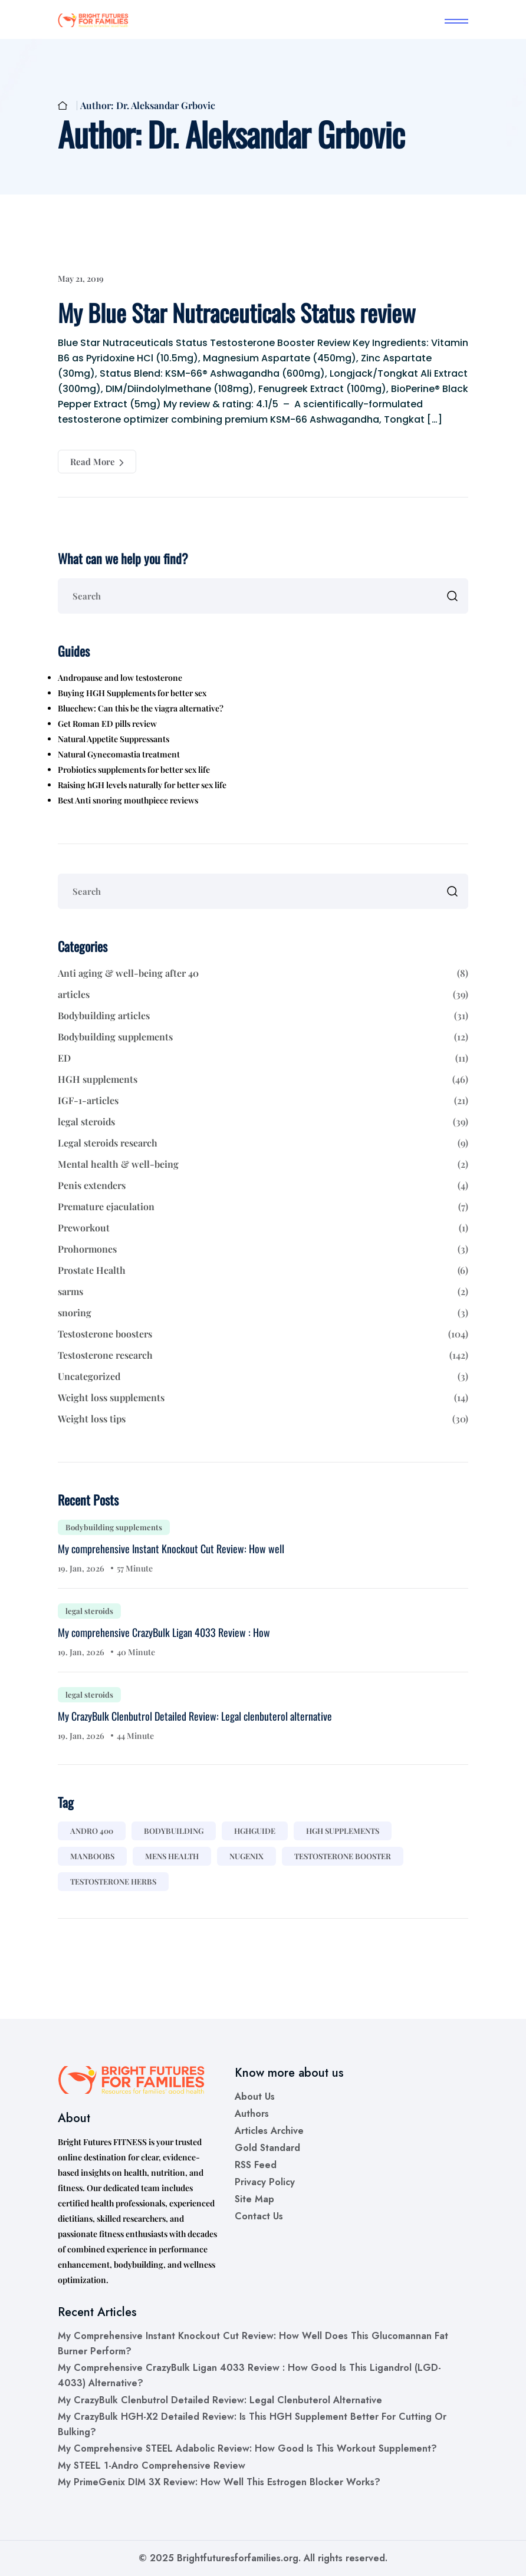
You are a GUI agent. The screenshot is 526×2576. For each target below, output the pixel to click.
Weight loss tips (263, 1419)
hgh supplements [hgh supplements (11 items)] (342, 1831)
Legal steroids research (263, 1143)
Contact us (259, 2216)
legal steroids (263, 1121)
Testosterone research (263, 1355)
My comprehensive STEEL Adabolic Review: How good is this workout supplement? (247, 2448)
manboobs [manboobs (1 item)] (92, 1856)
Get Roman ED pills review (107, 723)
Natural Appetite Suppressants (113, 739)
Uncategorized (263, 1376)
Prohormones (263, 1249)
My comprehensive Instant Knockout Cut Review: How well (171, 1548)
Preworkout (263, 1228)
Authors (252, 2113)
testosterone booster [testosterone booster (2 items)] (342, 1856)
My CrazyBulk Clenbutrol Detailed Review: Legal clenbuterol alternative (195, 1716)
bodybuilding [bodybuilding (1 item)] (173, 1831)
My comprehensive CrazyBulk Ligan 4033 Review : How (164, 1632)
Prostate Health (263, 1270)
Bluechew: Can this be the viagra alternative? (140, 708)
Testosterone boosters (263, 1334)
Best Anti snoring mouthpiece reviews (128, 800)
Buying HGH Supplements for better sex (132, 693)
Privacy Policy (265, 2182)
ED (263, 1058)
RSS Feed (256, 2165)
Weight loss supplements (263, 1397)
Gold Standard (267, 2148)
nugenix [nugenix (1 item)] (246, 1856)
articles (263, 994)
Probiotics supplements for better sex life (134, 769)
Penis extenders (263, 1185)
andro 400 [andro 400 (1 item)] (91, 1831)
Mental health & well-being (263, 1164)
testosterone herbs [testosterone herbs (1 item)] (113, 1881)
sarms (263, 1291)
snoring (263, 1312)
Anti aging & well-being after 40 (263, 973)
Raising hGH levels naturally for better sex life (142, 784)
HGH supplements (263, 1079)
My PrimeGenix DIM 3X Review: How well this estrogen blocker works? (219, 2482)
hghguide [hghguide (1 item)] (254, 1831)
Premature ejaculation (263, 1206)
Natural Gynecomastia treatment (119, 754)
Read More (97, 461)
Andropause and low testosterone (120, 677)
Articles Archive (269, 2130)
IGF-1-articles (263, 1100)
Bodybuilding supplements (263, 1037)
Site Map (254, 2199)
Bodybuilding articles (263, 1015)
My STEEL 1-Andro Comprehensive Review (151, 2465)
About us (255, 2096)
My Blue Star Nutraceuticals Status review (237, 312)
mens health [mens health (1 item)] (172, 1856)
